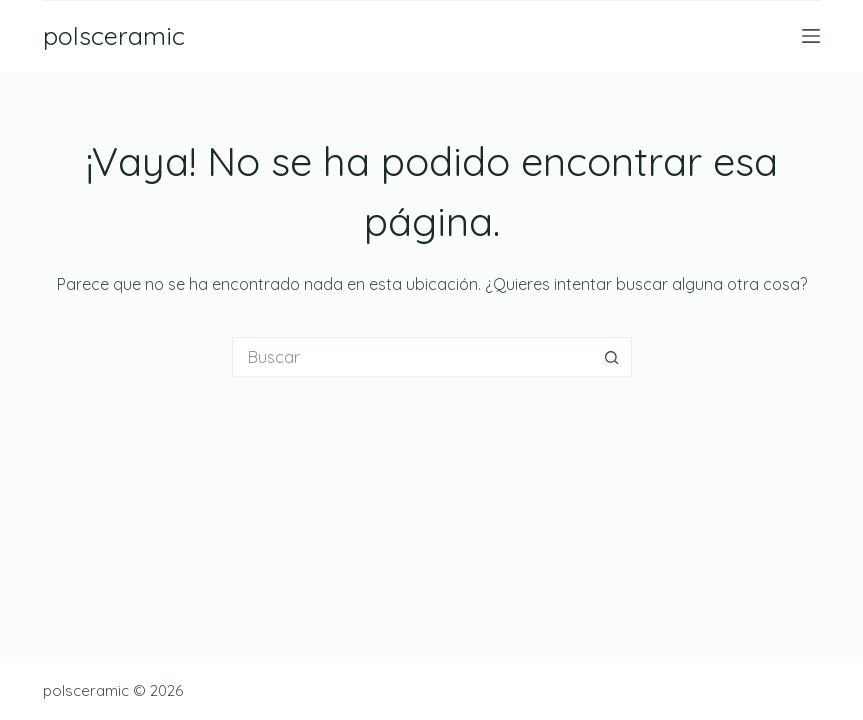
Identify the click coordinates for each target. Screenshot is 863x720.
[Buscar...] (412, 357)
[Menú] (811, 36)
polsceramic (114, 35)
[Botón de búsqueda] (612, 357)
